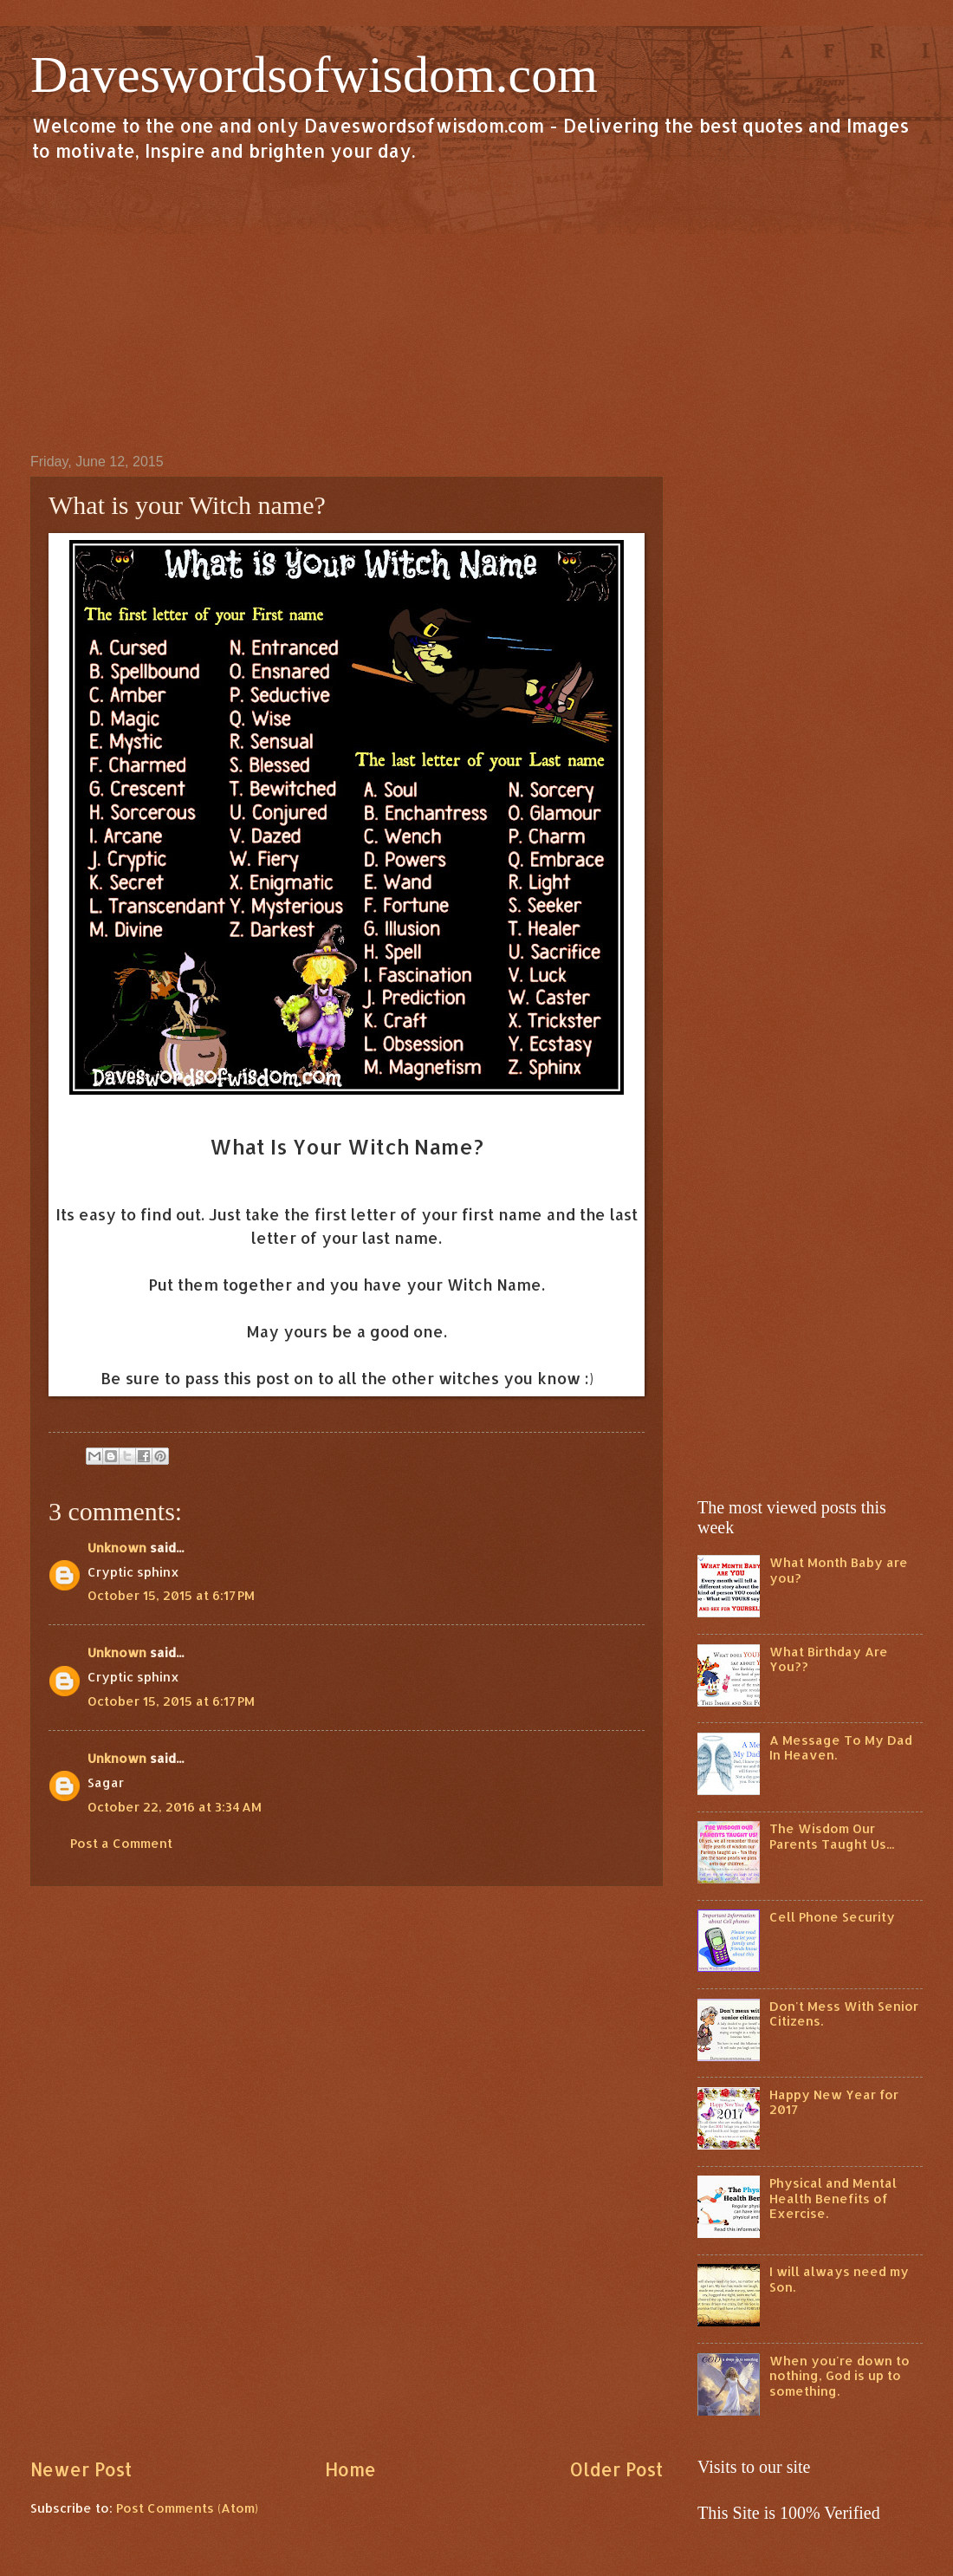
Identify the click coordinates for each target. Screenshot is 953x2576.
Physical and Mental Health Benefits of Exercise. (833, 2198)
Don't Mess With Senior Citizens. (843, 2014)
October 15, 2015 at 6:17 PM (171, 1595)
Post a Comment (121, 1843)
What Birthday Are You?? (828, 1659)
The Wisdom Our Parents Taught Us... (831, 1836)
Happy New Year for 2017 (833, 2102)
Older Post (616, 2469)
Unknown (117, 1547)
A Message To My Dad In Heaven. (840, 1748)
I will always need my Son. (839, 2279)
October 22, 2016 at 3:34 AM (175, 1807)
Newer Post (81, 2469)
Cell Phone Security (832, 1917)
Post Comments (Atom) (187, 2508)
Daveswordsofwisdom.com (314, 74)
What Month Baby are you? (838, 1570)
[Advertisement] (476, 306)
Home (350, 2469)
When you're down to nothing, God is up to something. (839, 2375)
